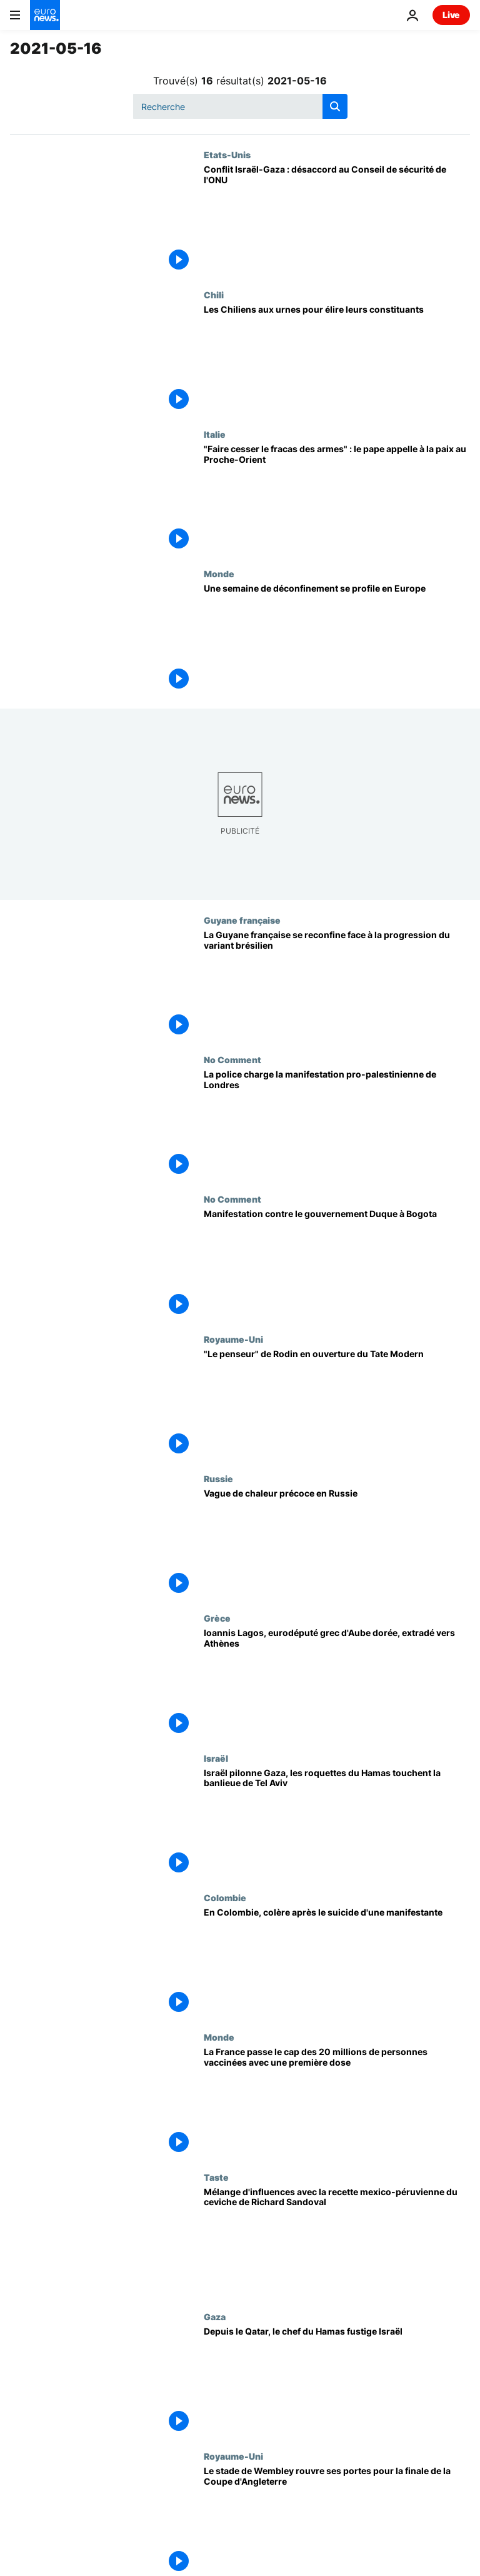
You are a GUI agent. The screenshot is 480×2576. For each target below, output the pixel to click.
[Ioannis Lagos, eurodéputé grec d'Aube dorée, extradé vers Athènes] (337, 1682)
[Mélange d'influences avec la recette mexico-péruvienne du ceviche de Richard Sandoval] (337, 2241)
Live (451, 14)
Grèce (217, 1618)
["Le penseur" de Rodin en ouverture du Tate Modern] (337, 1403)
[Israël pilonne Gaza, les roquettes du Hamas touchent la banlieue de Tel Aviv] (337, 1822)
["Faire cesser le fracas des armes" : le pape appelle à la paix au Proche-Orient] (337, 498)
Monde (219, 573)
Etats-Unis (227, 154)
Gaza (215, 2316)
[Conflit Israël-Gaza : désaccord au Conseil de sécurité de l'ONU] (337, 219)
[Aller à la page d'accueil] (45, 15)
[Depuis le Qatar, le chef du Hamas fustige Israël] (337, 2381)
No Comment (232, 1059)
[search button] (335, 106)
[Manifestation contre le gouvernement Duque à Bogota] (337, 1263)
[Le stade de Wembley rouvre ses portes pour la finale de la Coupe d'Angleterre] (337, 2520)
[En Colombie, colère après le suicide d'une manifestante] (337, 1962)
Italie (215, 434)
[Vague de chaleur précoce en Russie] (337, 1543)
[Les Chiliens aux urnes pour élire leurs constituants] (337, 359)
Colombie (225, 1897)
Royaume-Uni (233, 1339)
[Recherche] (240, 106)
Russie (218, 1478)
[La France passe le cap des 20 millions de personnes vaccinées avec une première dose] (337, 2101)
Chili (214, 295)
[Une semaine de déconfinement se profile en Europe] (337, 638)
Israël (216, 1758)
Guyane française (242, 920)
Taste (216, 2177)
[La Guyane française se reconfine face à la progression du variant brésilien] (337, 984)
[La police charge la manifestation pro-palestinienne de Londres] (337, 1124)
